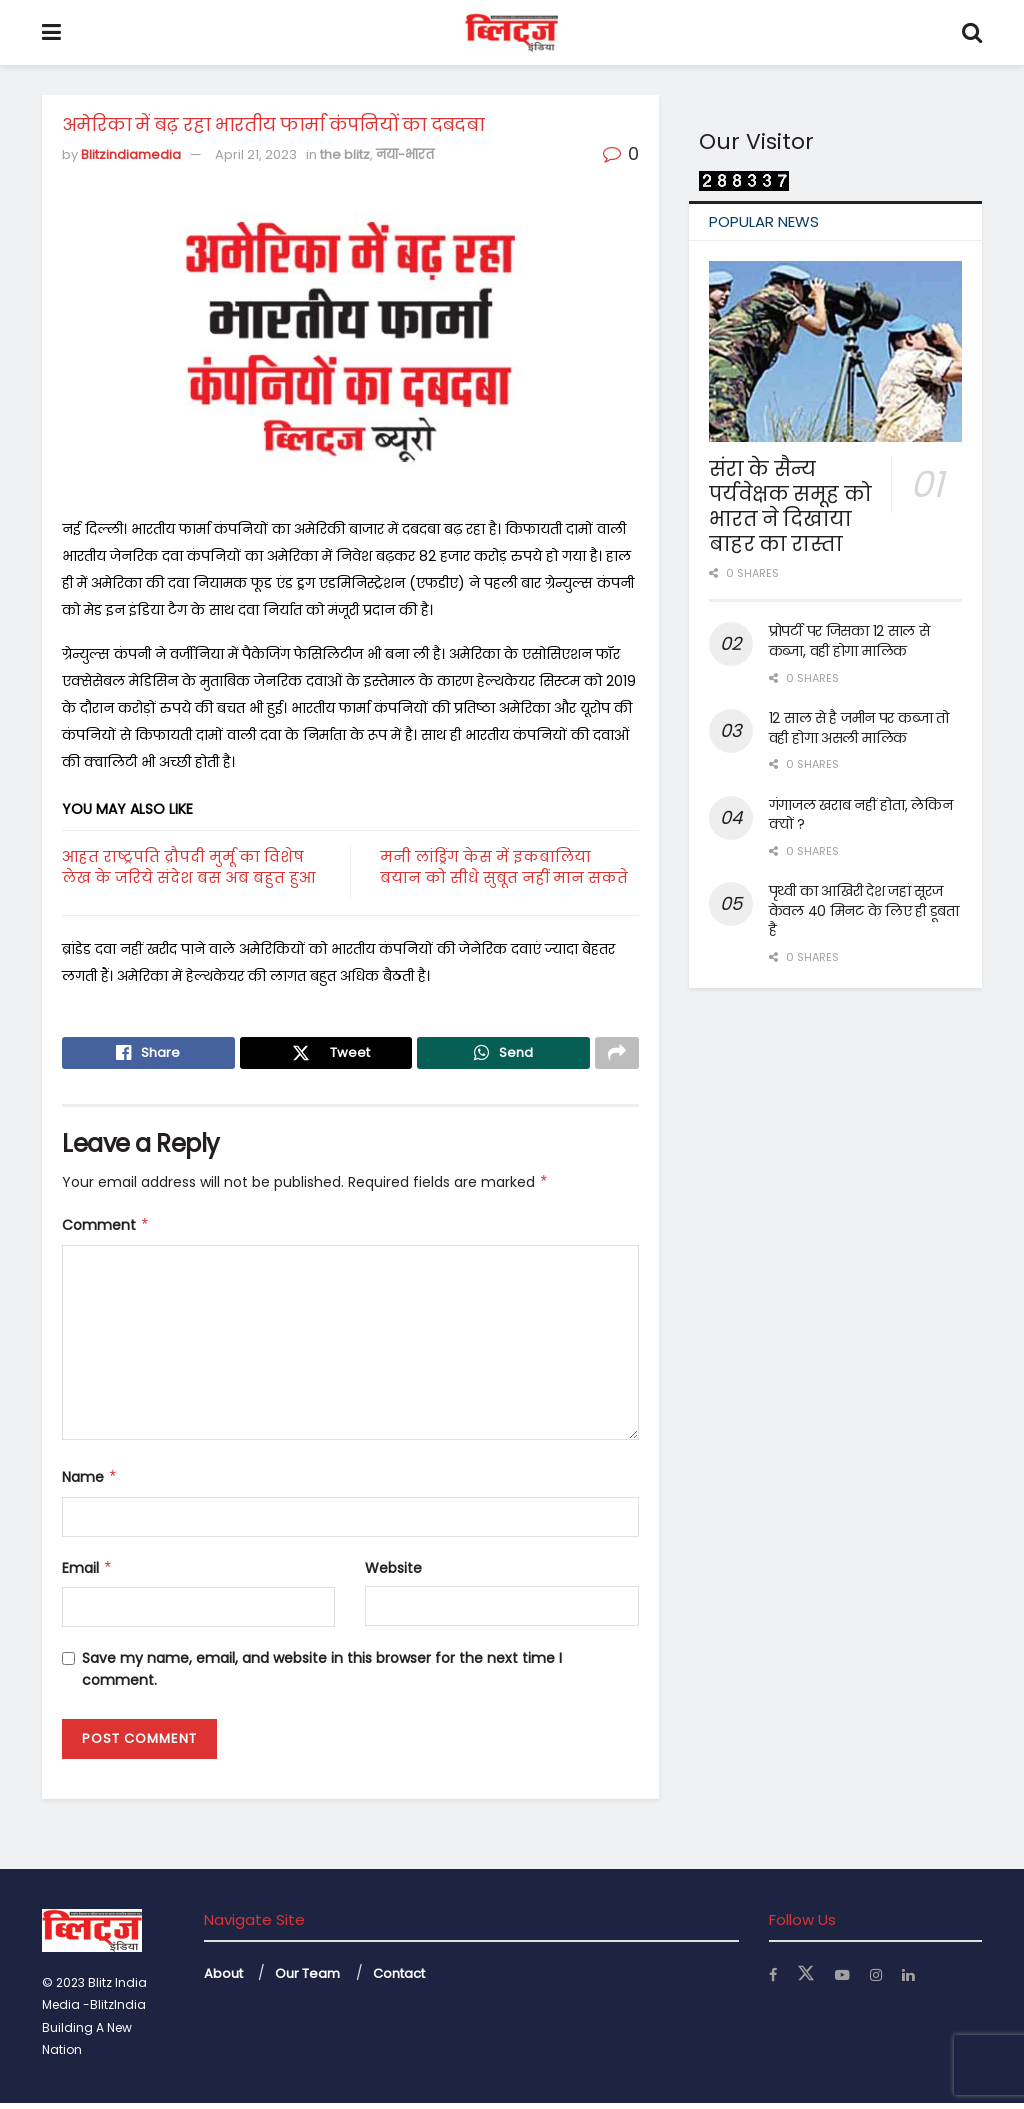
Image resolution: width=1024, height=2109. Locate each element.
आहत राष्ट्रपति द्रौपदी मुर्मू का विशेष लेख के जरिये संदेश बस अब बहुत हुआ (188, 867)
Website (393, 1573)
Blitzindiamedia (131, 154)
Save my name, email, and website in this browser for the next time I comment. (322, 1675)
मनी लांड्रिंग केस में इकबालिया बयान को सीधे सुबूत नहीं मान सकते (504, 867)
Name (90, 1483)
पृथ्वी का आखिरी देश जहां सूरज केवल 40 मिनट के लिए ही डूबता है (864, 910)
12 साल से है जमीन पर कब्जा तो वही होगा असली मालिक (859, 728)
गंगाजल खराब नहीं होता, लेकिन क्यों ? (861, 815)
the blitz (345, 154)
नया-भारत (405, 154)
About (223, 1979)
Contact (399, 1979)
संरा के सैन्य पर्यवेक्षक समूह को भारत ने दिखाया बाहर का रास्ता (790, 506)
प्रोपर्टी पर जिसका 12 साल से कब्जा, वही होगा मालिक (849, 641)
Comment (106, 1231)
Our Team (307, 1979)
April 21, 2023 (256, 154)
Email (87, 1573)
